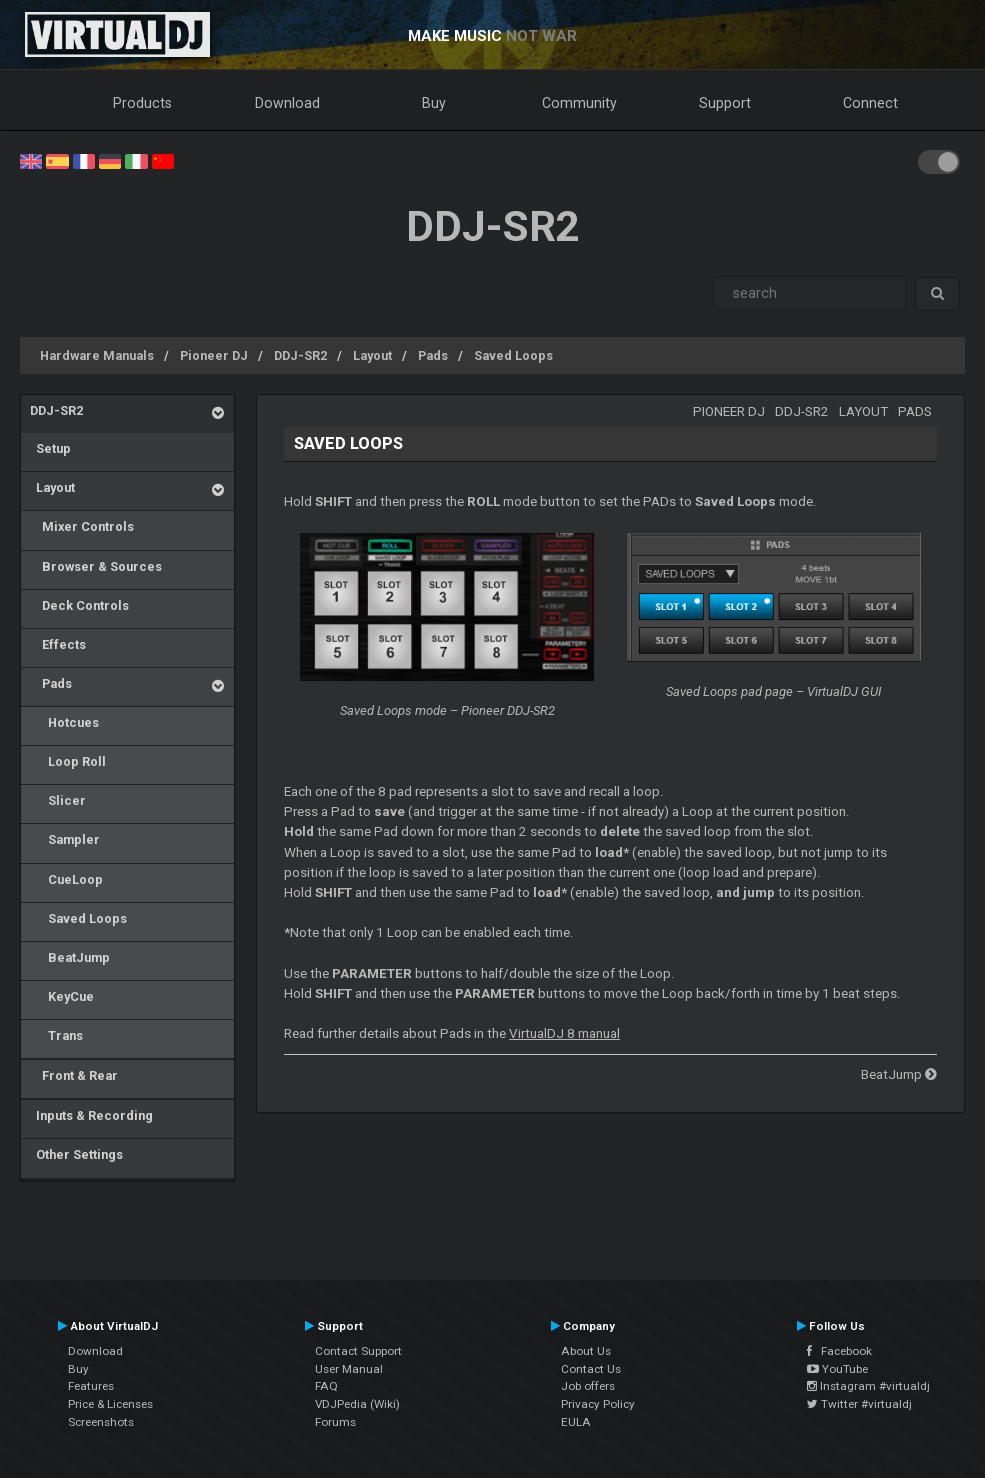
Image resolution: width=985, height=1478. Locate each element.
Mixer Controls (82, 526)
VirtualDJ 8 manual (564, 1033)
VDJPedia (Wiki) (357, 1404)
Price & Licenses (110, 1404)
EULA (576, 1422)
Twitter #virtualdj (859, 1404)
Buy (434, 103)
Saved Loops (513, 355)
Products (142, 103)
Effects (58, 644)
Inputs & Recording (91, 1115)
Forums (335, 1422)
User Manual (349, 1369)
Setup (50, 448)
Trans (56, 1035)
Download (287, 103)
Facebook (839, 1351)
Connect (870, 103)
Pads (433, 355)
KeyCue (62, 996)
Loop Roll (68, 761)
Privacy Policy (598, 1404)
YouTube (837, 1369)
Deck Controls (79, 605)
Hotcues (64, 722)
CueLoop (66, 879)
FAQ (326, 1386)
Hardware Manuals (97, 355)
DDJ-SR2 (300, 355)
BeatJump (70, 957)
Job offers (588, 1386)
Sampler (65, 839)
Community (579, 103)
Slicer (58, 800)
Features (91, 1386)
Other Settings (76, 1154)
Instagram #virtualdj (868, 1386)
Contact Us (591, 1369)
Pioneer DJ (214, 355)
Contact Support (358, 1351)
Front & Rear (74, 1075)
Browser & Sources (96, 566)
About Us (586, 1351)
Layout (372, 355)
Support (725, 103)
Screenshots (101, 1422)
